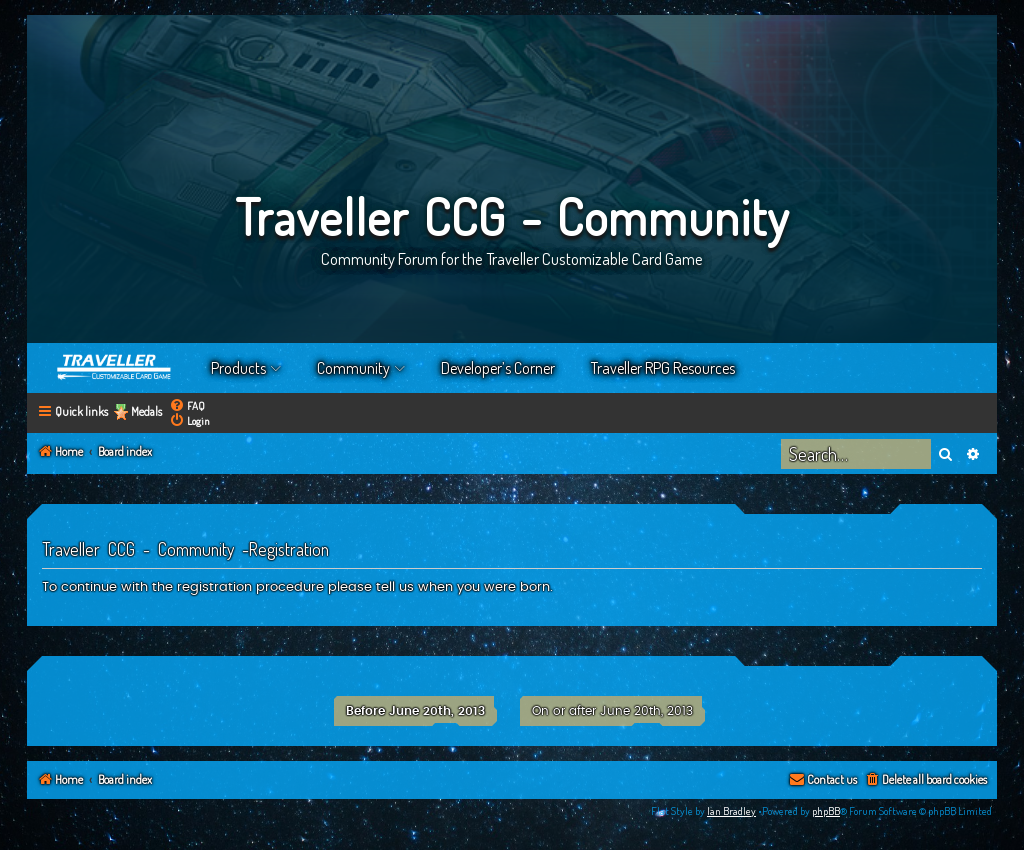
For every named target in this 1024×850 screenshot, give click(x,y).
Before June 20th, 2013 (415, 711)
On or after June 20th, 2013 (612, 711)
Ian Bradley (731, 811)
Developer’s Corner (498, 368)
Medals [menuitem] (146, 411)
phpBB (826, 811)
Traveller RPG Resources (663, 368)
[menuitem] (187, 405)
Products (238, 368)
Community (353, 368)
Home (115, 368)
